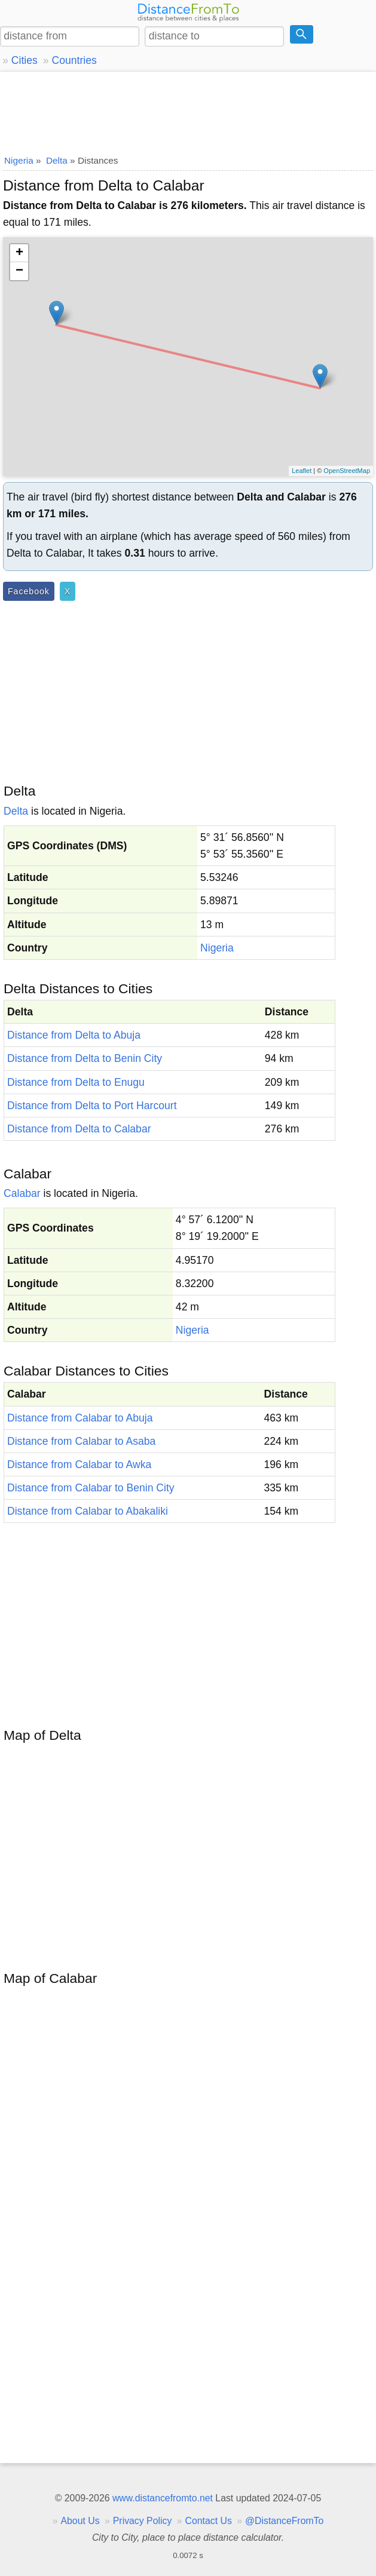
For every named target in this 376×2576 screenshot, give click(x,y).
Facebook (29, 591)
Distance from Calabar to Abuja (80, 1418)
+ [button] (19, 253)
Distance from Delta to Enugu (76, 1082)
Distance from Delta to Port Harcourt (92, 1106)
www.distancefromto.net (162, 2498)
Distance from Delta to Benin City (84, 1058)
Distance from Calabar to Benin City (91, 1488)
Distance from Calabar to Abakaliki (87, 1511)
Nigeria (217, 948)
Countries (73, 60)
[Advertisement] (188, 110)
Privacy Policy (142, 2521)
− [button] (19, 271)
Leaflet (301, 470)
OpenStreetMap (346, 470)
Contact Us (208, 2521)
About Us (79, 2521)
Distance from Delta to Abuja (73, 1035)
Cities (24, 60)
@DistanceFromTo (284, 2521)
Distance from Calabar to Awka (79, 1464)
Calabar (22, 1193)
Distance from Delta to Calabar (79, 1129)
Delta (16, 811)
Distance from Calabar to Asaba (81, 1441)
